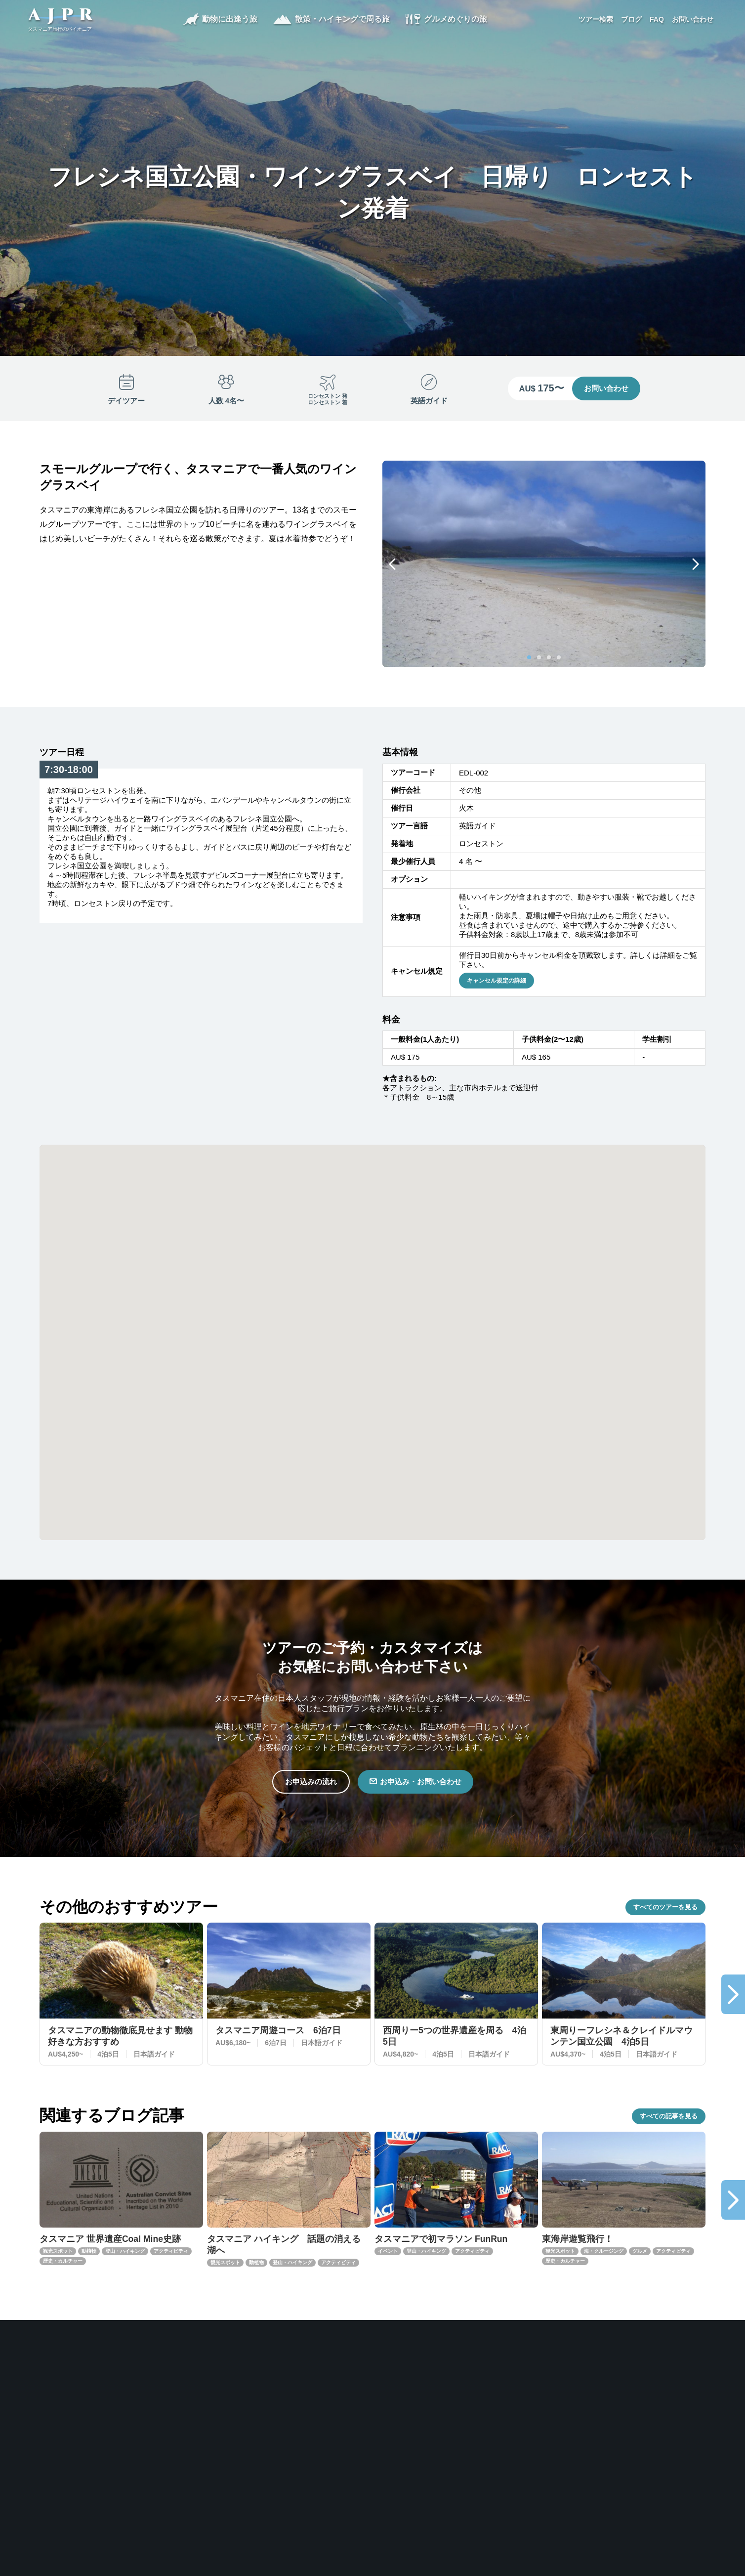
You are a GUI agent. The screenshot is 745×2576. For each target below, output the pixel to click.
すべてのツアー (665, 1907)
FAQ (655, 20)
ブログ (629, 20)
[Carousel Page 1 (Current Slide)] (529, 657)
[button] (508, 1337)
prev (392, 564)
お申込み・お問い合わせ (422, 1782)
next (695, 564)
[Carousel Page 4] (559, 657)
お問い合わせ (690, 20)
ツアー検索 (594, 20)
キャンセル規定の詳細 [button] (496, 980)
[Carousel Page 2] (539, 657)
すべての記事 (669, 2119)
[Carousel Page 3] (549, 657)
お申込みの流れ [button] (307, 1781)
